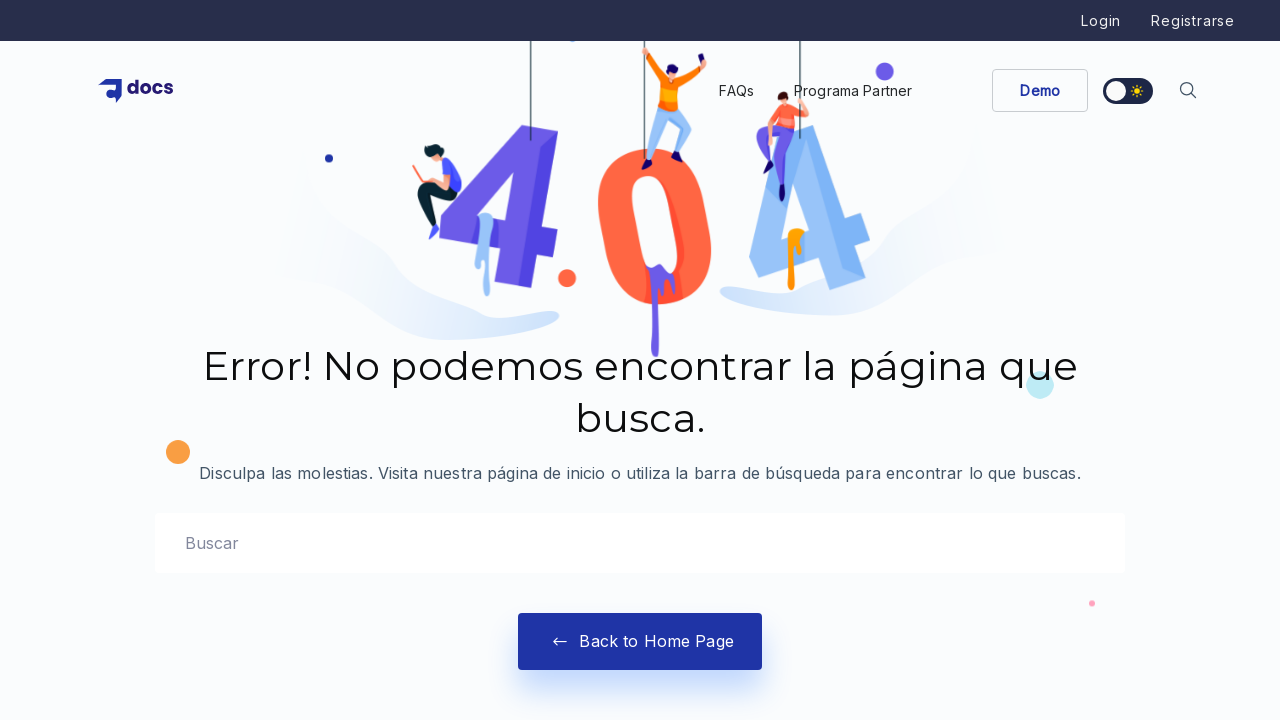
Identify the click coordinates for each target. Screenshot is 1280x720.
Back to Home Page (640, 641)
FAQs (736, 90)
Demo (1040, 90)
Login (1101, 20)
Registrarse (1193, 20)
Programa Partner (853, 90)
